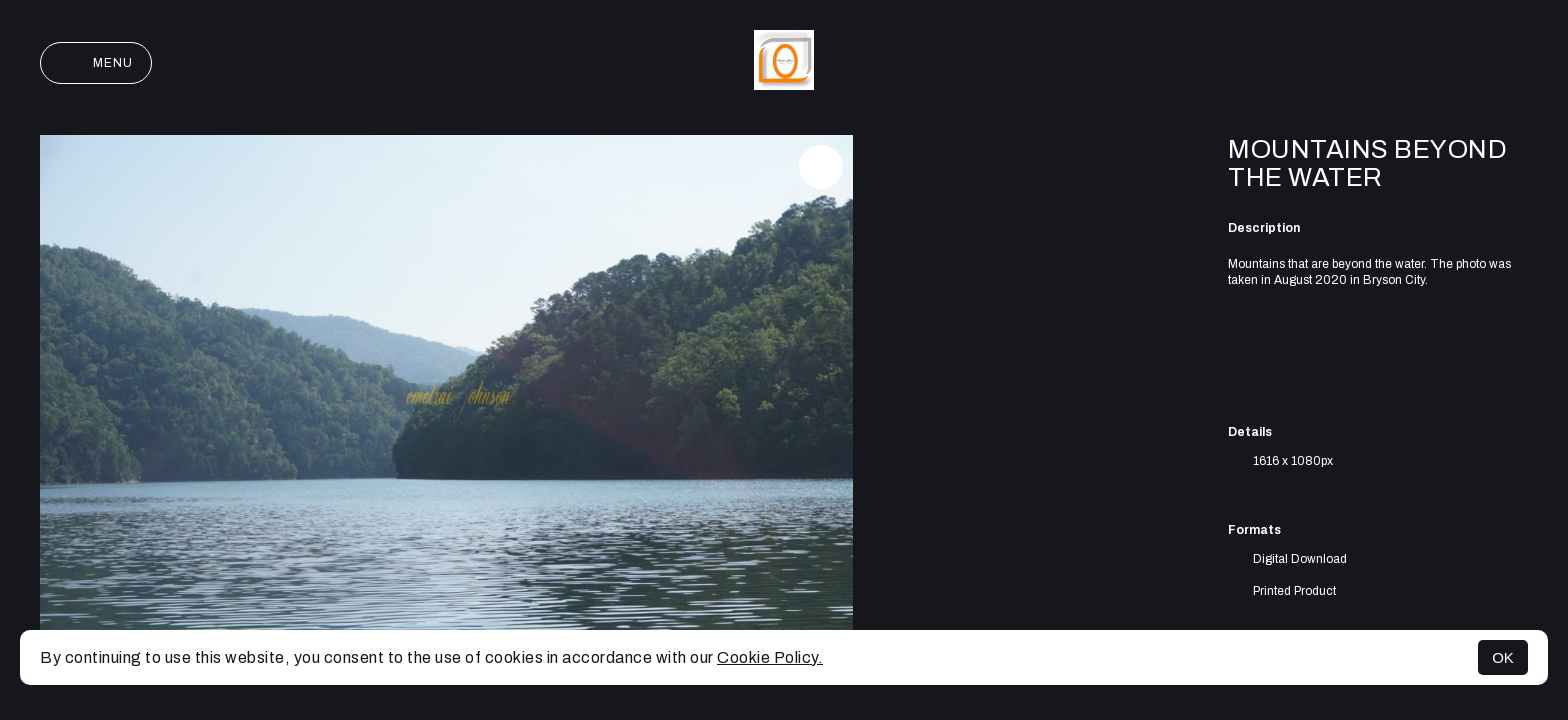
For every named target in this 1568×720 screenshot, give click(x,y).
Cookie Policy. (770, 657)
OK (1503, 657)
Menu (96, 63)
